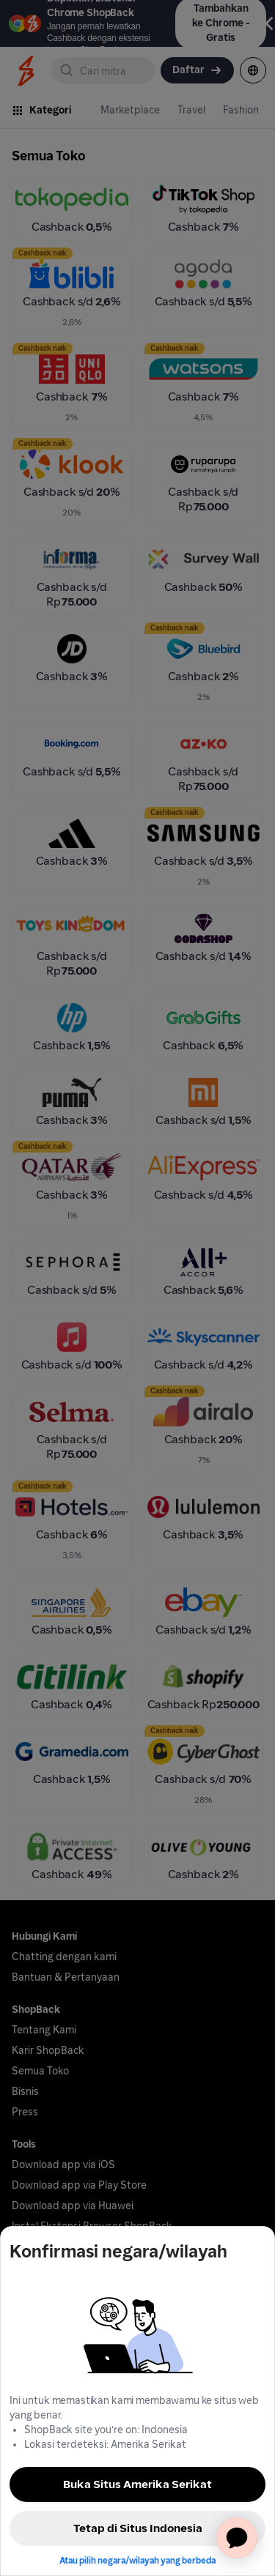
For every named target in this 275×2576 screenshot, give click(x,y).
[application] (237, 2538)
